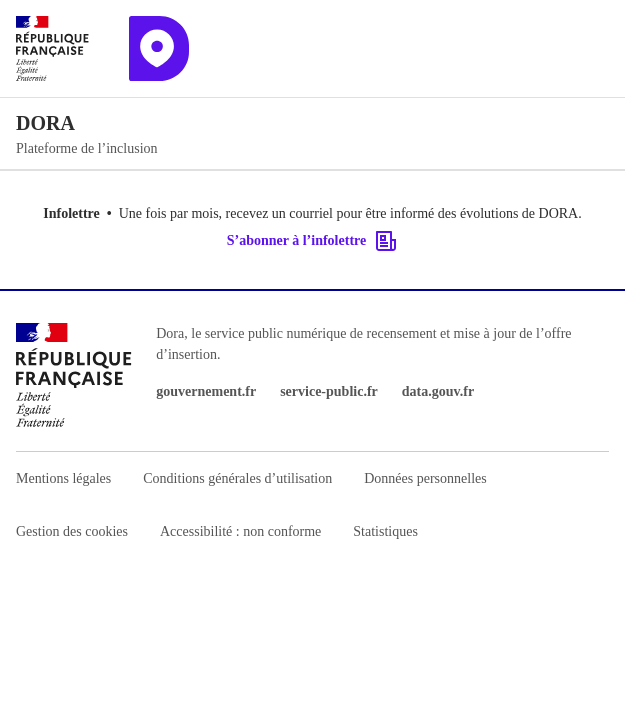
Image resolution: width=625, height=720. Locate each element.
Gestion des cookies (72, 531)
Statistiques (385, 531)
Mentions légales (63, 478)
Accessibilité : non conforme (240, 531)
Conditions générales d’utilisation (237, 478)
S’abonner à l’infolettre (312, 241)
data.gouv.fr (438, 391)
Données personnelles (425, 478)
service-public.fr (329, 391)
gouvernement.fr (206, 391)
